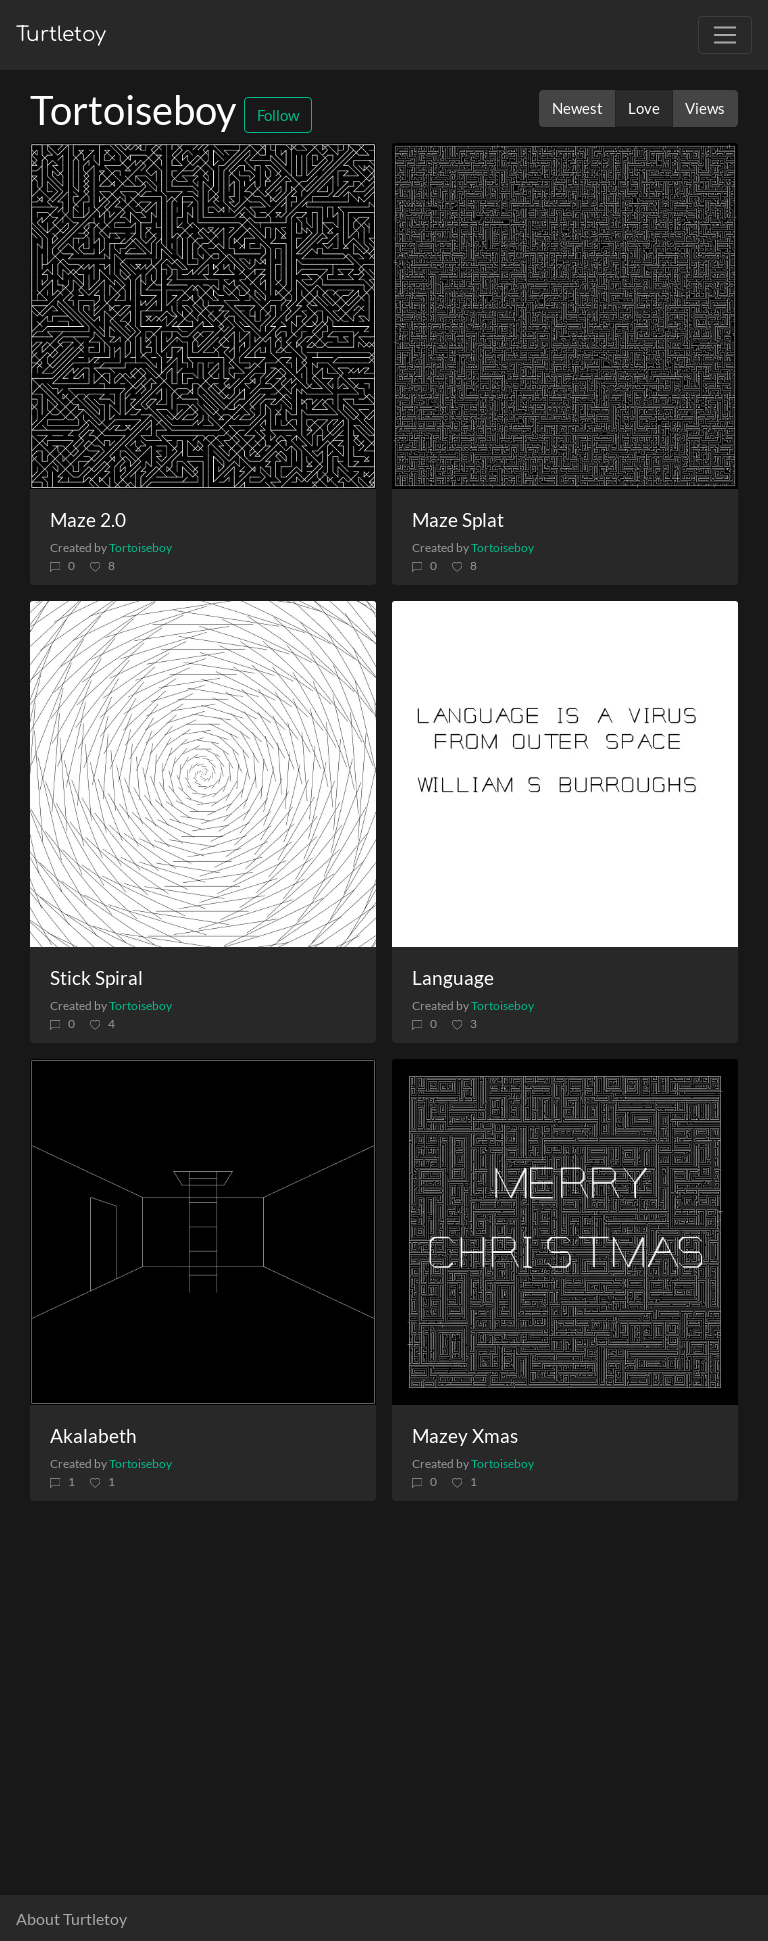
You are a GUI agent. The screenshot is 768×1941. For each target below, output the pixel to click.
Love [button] (644, 108)
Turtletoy (61, 34)
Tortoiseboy (140, 547)
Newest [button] (577, 108)
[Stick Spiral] (203, 774)
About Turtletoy (71, 1918)
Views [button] (705, 108)
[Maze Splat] (565, 316)
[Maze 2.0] (203, 316)
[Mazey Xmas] (565, 1232)
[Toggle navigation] (725, 35)
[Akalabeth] (203, 1232)
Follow (278, 115)
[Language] (565, 774)
